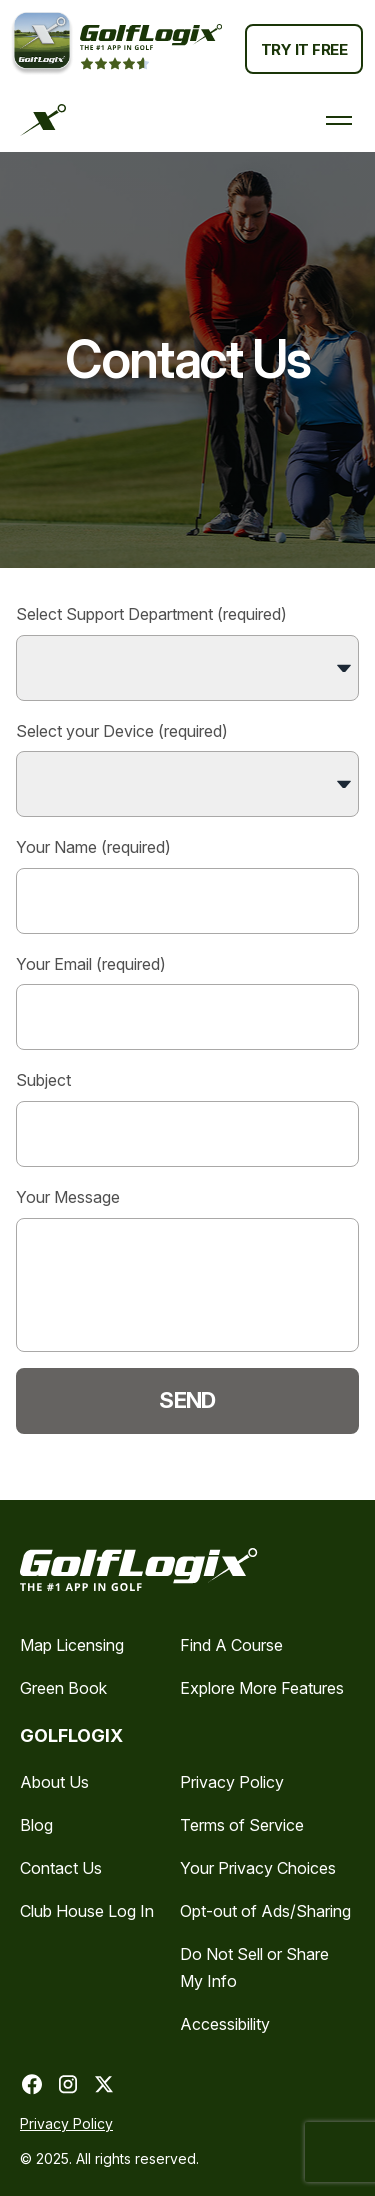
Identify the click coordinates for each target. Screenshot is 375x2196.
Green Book (63, 1688)
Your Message (187, 1269)
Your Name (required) (187, 885)
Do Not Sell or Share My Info (254, 1967)
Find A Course (231, 1645)
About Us (54, 1782)
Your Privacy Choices (258, 1868)
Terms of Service (242, 1825)
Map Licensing (72, 1645)
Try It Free (304, 49)
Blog (36, 1825)
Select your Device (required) (187, 769)
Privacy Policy (232, 1782)
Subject (187, 1118)
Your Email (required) (187, 1002)
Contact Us (61, 1868)
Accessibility (225, 2024)
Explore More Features (262, 1688)
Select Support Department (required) (187, 652)
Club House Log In (87, 1911)
